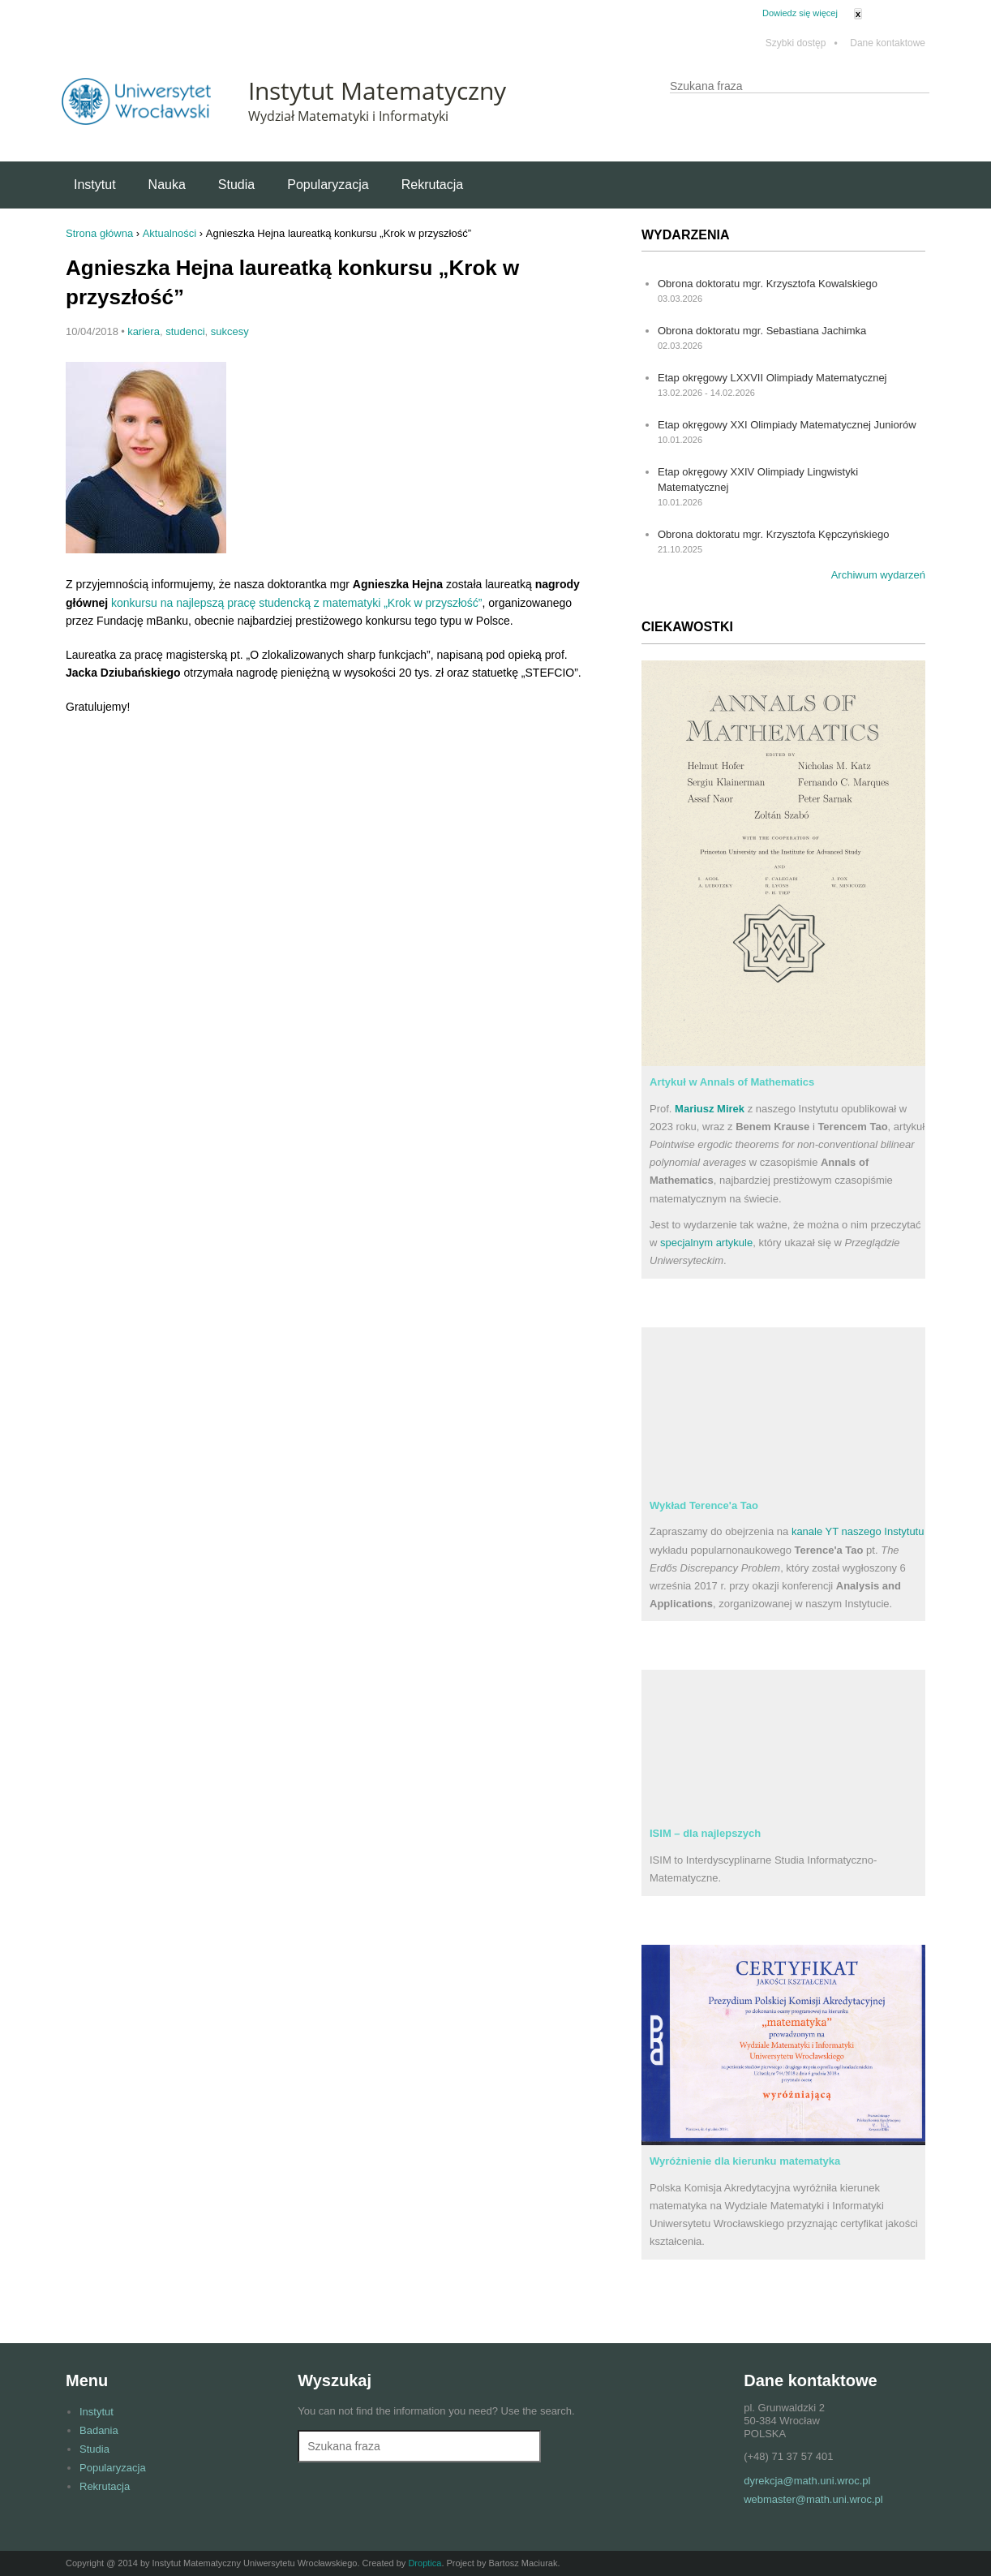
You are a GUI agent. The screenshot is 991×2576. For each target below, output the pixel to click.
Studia (236, 184)
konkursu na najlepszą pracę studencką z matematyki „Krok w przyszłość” (297, 602)
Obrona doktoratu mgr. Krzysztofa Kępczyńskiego (773, 534)
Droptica (424, 2563)
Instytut (95, 184)
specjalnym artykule (706, 1242)
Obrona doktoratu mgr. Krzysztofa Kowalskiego (767, 283)
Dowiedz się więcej (800, 13)
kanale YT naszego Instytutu (858, 1531)
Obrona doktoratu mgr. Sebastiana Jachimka (762, 331)
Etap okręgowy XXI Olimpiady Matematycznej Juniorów (787, 425)
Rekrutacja (432, 184)
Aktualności (169, 233)
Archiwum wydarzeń (878, 575)
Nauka (167, 184)
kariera (143, 331)
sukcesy (230, 331)
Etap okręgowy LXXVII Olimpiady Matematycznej (772, 378)
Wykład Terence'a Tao (704, 1505)
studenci (184, 331)
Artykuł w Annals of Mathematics (732, 1082)
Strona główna (99, 233)
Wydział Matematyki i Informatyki (348, 116)
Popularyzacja (328, 184)
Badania (98, 2430)
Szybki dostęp (802, 43)
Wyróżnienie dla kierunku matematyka (745, 2161)
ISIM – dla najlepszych (705, 1833)
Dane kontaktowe (887, 43)
